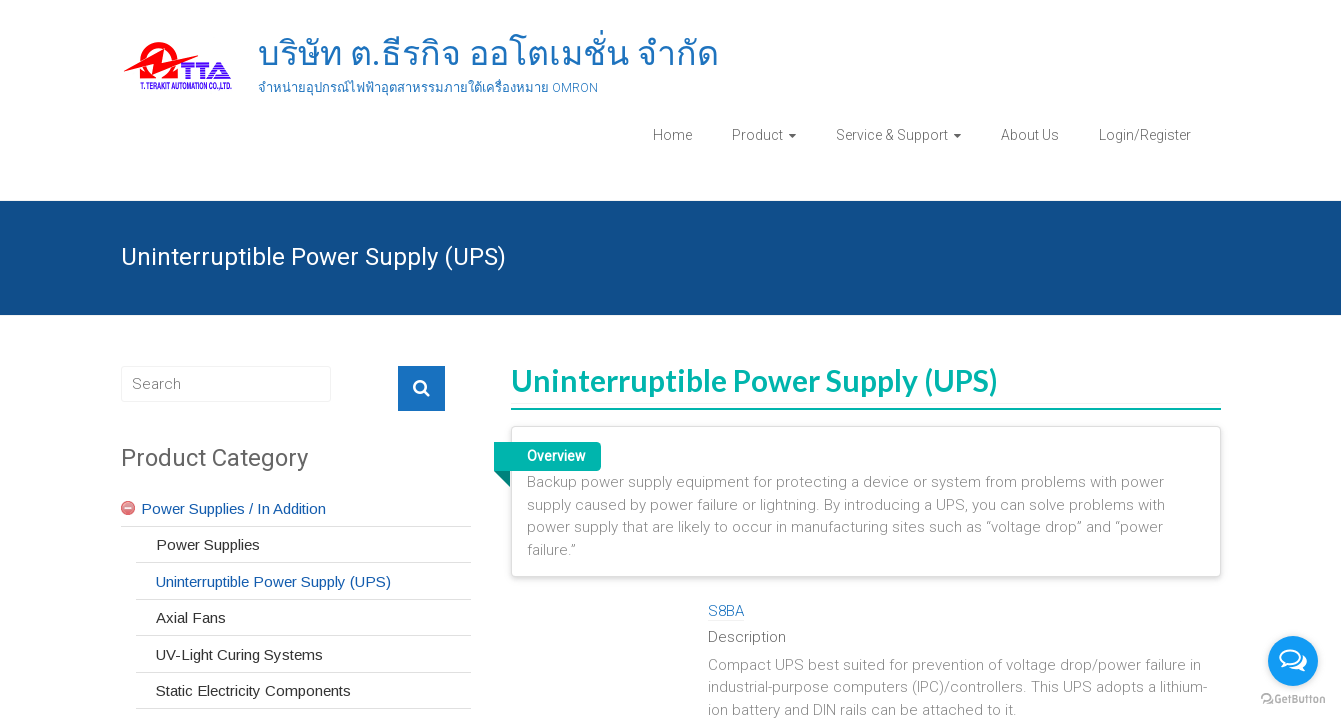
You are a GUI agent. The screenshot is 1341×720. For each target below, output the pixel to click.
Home (672, 135)
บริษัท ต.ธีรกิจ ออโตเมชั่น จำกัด (488, 53)
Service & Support (892, 135)
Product (757, 135)
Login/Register (1145, 135)
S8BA (726, 611)
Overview (556, 456)
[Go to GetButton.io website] (1293, 699)
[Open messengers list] (1293, 661)
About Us (1030, 135)
